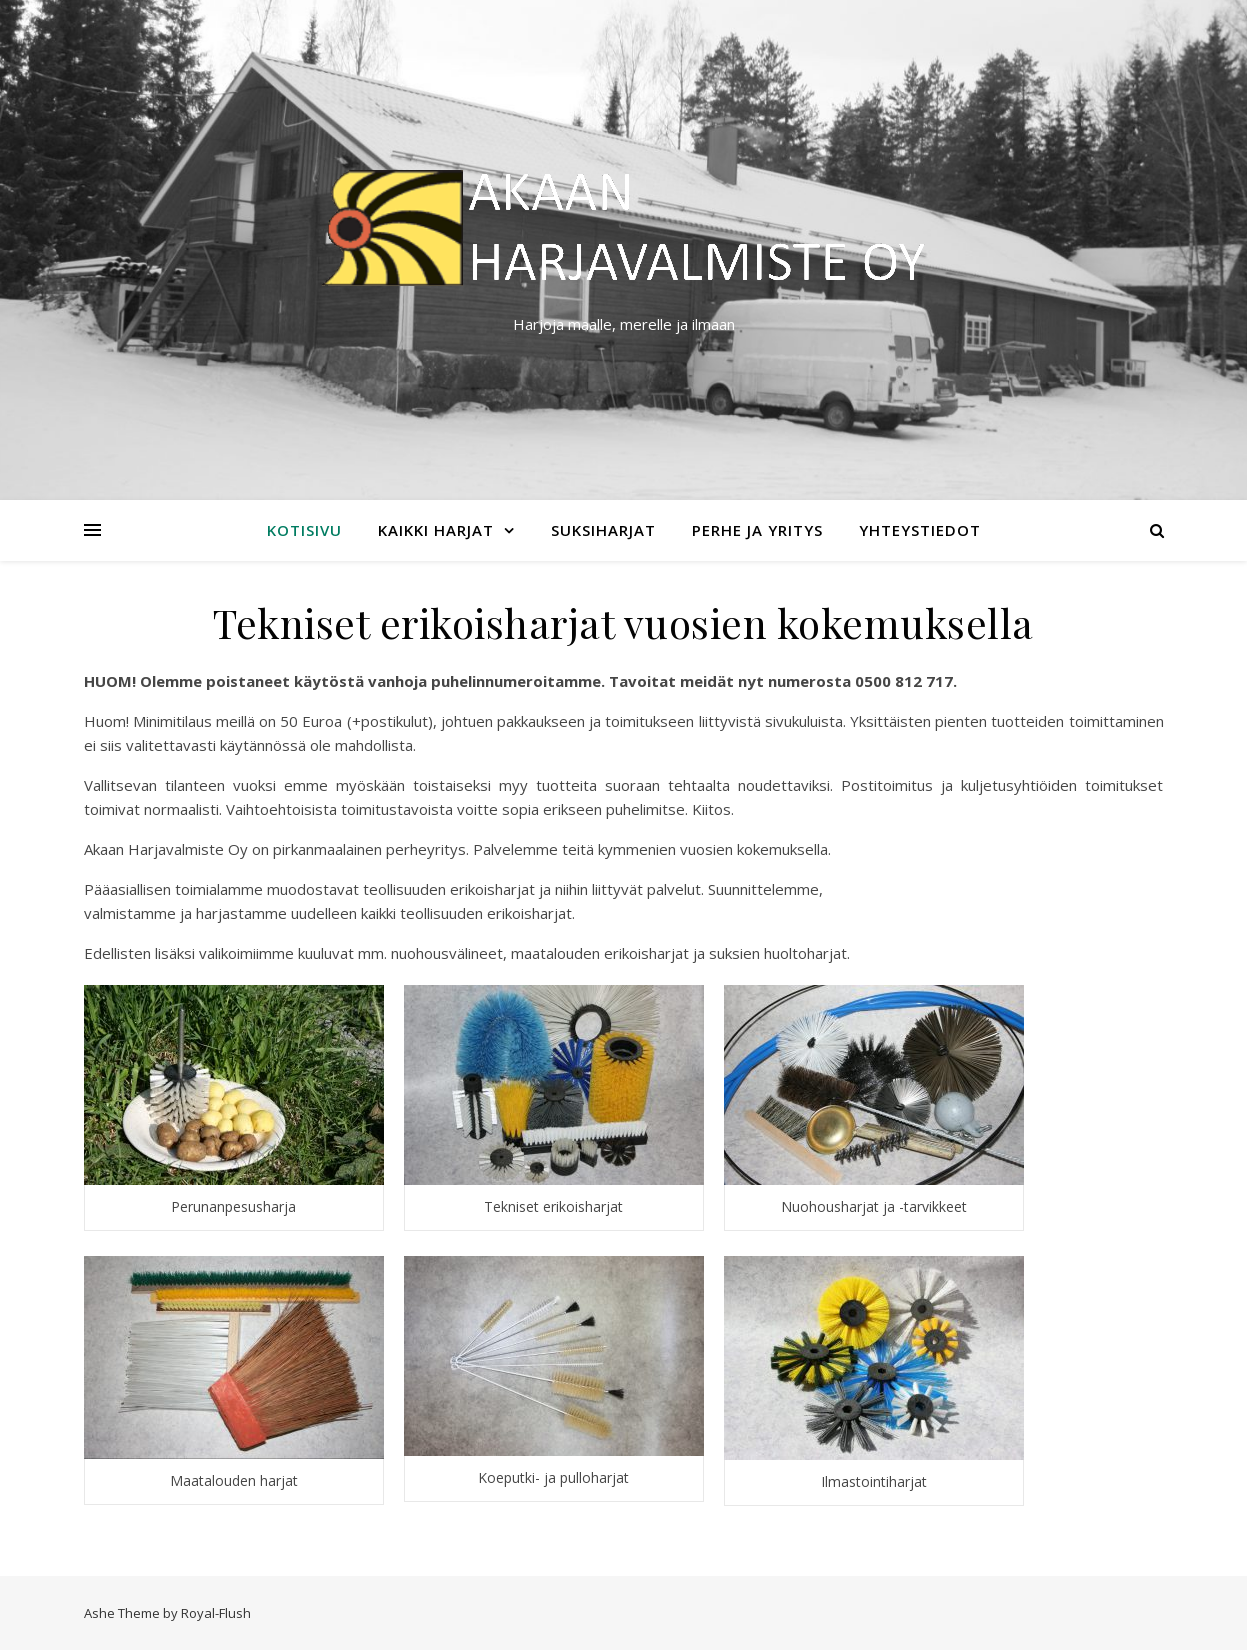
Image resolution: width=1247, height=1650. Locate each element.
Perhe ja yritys (757, 530)
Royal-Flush (216, 1613)
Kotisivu (304, 530)
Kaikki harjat (436, 530)
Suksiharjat (603, 530)
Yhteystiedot (920, 530)
